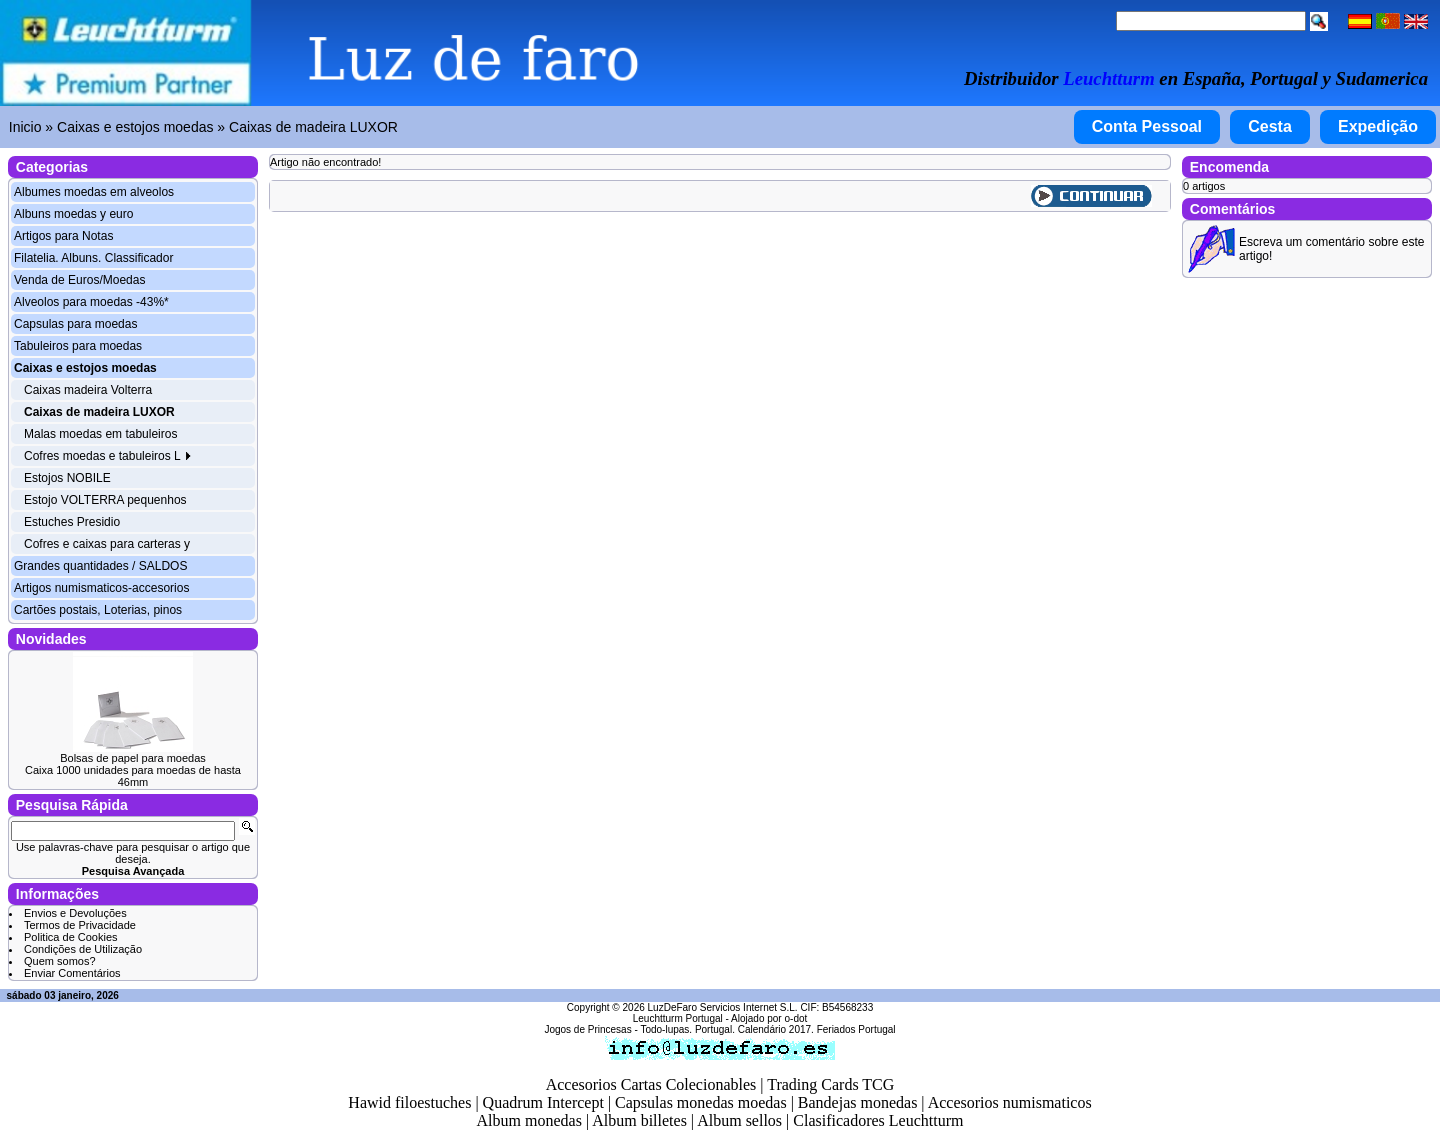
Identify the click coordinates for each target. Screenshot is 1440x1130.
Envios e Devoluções (75, 913)
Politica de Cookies (71, 937)
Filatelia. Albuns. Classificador (93, 258)
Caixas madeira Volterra (88, 390)
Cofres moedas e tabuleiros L (108, 456)
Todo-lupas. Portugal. (687, 1029)
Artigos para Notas (63, 236)
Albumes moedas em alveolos (94, 192)
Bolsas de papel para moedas (133, 758)
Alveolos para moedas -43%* (91, 302)
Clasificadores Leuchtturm (878, 1120)
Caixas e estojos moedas (135, 127)
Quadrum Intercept (543, 1102)
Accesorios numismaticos (1010, 1102)
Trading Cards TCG (830, 1084)
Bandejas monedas (858, 1102)
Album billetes (639, 1120)
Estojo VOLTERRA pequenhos (105, 500)
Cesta (1270, 126)
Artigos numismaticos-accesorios (101, 588)
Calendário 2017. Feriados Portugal (817, 1029)
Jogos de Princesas (587, 1029)
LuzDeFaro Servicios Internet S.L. (723, 1007)
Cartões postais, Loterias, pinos (98, 610)
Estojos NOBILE (67, 478)
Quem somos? (60, 961)
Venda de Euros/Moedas (79, 280)
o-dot (795, 1018)
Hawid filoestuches (409, 1102)
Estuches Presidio (72, 522)
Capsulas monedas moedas (701, 1102)
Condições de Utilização (83, 949)
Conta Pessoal (1147, 126)
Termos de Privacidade (80, 925)
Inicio (25, 127)
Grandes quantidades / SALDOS (100, 566)
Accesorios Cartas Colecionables (651, 1084)
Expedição (1378, 126)
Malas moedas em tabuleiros (100, 434)
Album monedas (529, 1120)
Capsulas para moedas (75, 324)
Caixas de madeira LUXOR (313, 127)
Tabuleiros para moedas (78, 346)
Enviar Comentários (72, 973)
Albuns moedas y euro (73, 214)
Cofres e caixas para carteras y (107, 544)
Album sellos (739, 1120)
